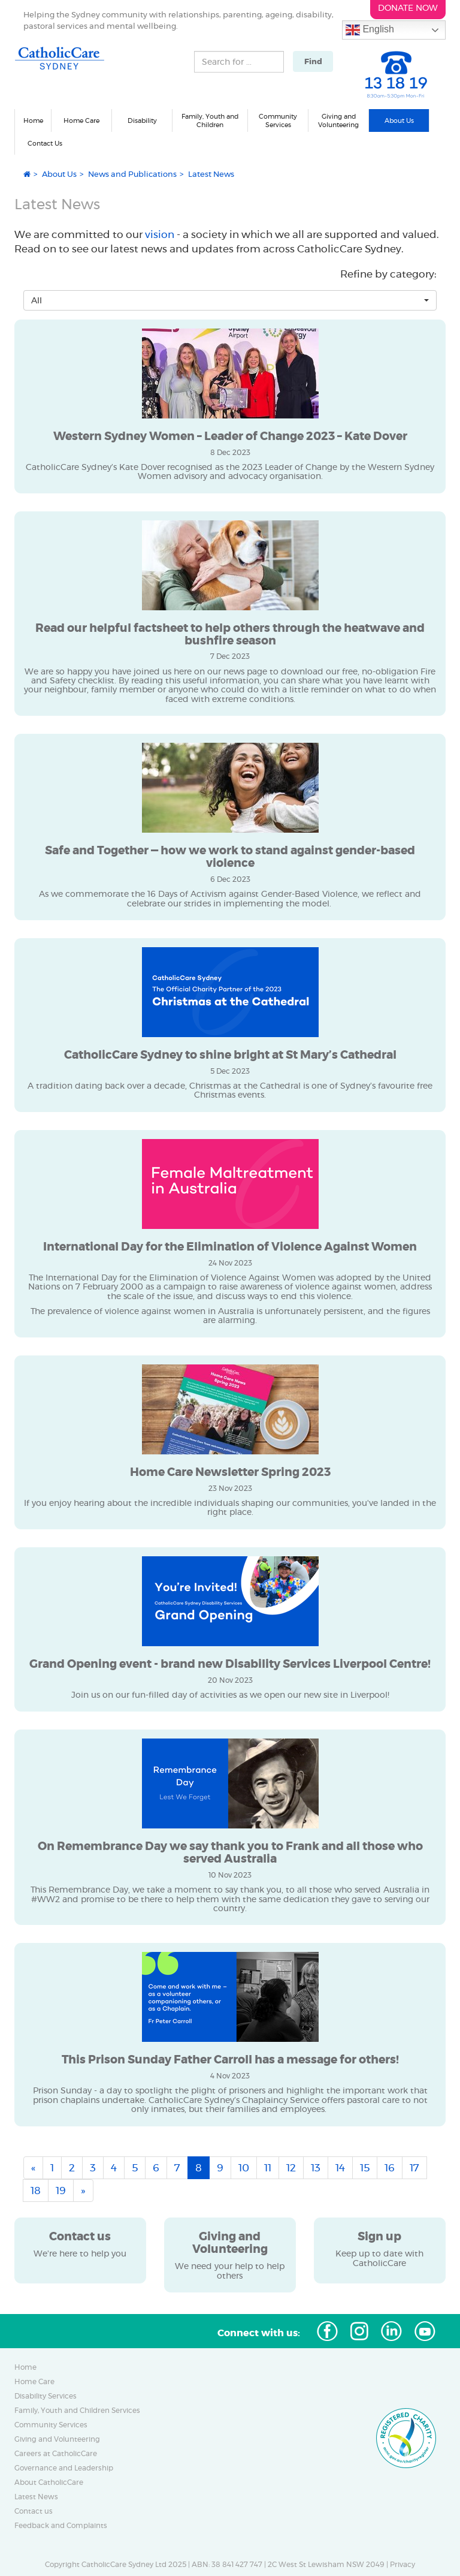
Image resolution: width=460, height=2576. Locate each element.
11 (267, 2168)
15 (365, 2168)
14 (340, 2168)
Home (33, 120)
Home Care (34, 2381)
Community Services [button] (278, 120)
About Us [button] (399, 120)
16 (390, 2168)
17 (414, 2168)
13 (315, 2168)
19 (61, 2190)
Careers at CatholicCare (55, 2453)
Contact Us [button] (45, 143)
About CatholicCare (48, 2482)
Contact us (33, 2511)
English (370, 30)
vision (161, 234)
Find (313, 61)
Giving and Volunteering (57, 2439)
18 (36, 2190)
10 (243, 2168)
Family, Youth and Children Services (77, 2410)
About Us (59, 174)
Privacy (402, 2564)
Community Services (50, 2425)
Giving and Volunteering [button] (338, 120)
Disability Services (45, 2396)
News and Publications (132, 174)
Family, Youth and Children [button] (209, 120)
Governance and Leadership (63, 2468)
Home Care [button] (81, 120)
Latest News (36, 2496)
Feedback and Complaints (60, 2525)
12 (291, 2168)
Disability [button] (142, 120)
